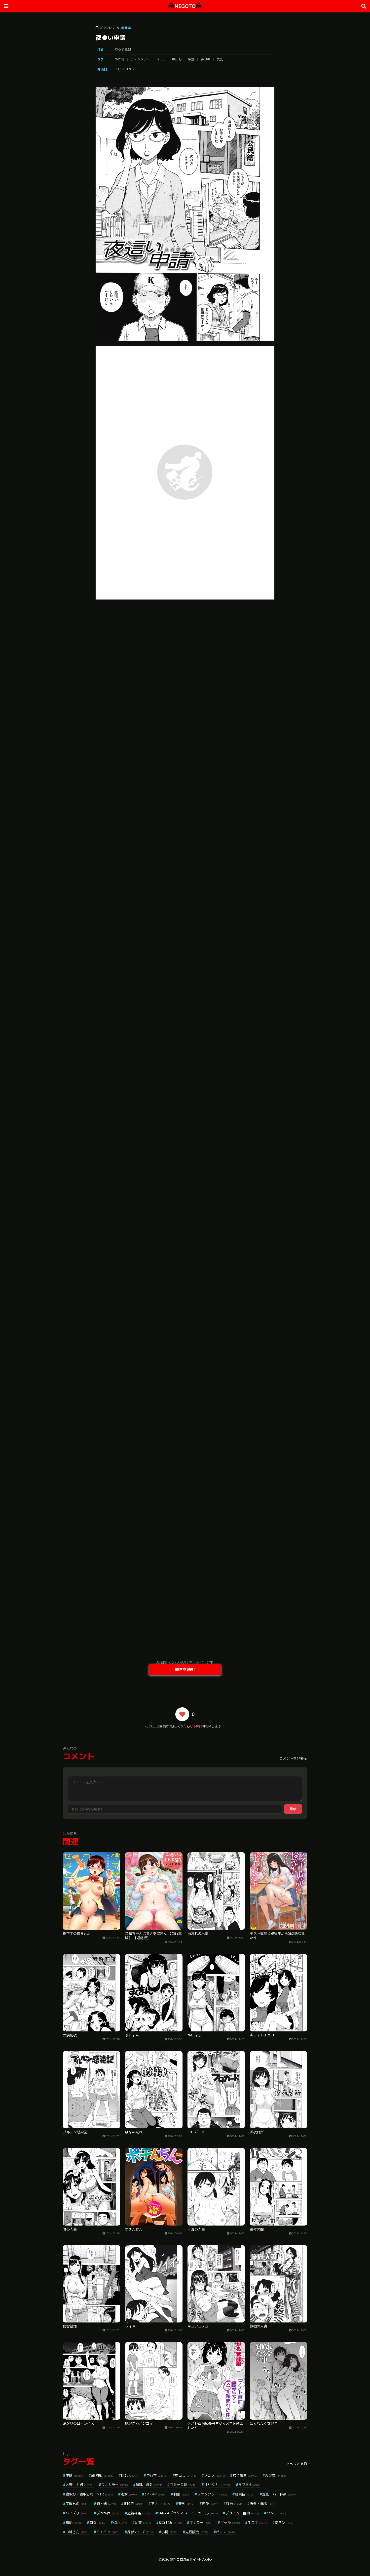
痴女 (97, 2522)
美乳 (220, 59)
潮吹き (133, 2503)
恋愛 (210, 2503)
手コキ (205, 59)
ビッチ (226, 2532)
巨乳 (130, 2475)
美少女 (275, 2475)
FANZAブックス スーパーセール (188, 2513)
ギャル (230, 2522)
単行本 (156, 2475)
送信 (293, 1809)
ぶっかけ (107, 2513)
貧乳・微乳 (149, 2484)
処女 (129, 2494)
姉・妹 (106, 2503)
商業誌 (126, 28)
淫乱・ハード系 (279, 2494)
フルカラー (114, 2484)
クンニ (276, 2513)
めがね (119, 59)
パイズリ (77, 2513)
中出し (177, 59)
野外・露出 (263, 2503)
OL (120, 2522)
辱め (234, 2503)
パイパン (107, 2532)
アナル (161, 2503)
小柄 (169, 2532)
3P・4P (155, 2494)
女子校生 (245, 2475)
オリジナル (217, 2484)
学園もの (77, 2503)
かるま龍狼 (123, 49)
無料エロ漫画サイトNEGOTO (191, 2559)
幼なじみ (170, 2522)
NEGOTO (185, 6)
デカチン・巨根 (242, 2513)
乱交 (143, 2522)
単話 (191, 59)
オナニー (201, 2522)
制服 (181, 2494)
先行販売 (196, 2532)
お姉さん (77, 2532)
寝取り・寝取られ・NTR (89, 2494)
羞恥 (74, 2522)
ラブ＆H (249, 2484)
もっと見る (298, 2463)
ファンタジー (140, 59)
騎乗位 (245, 2494)
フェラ (161, 59)
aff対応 (102, 2475)
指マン (285, 2522)
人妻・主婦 (80, 2484)
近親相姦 (138, 2513)
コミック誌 (183, 2484)
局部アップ (140, 2532)
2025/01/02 (124, 69)
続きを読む (185, 1669)
